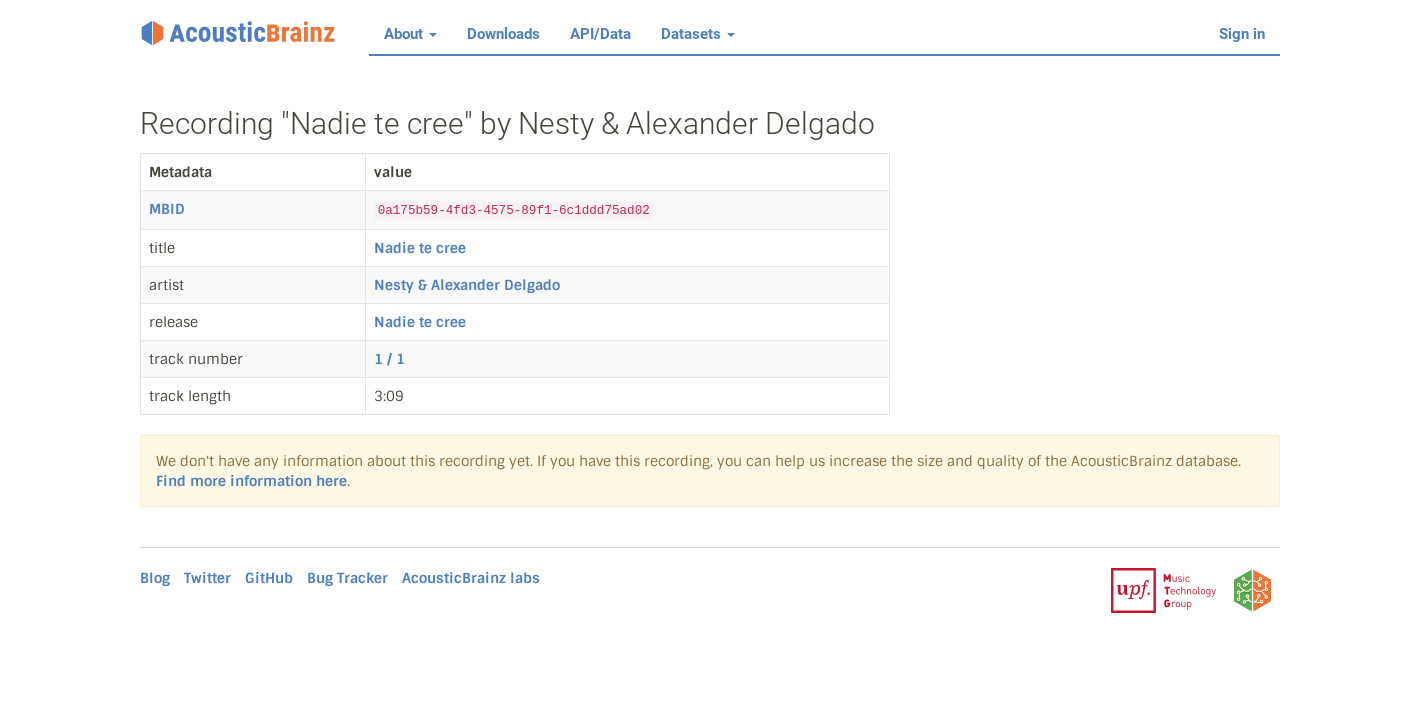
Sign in (1242, 34)
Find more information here (251, 481)
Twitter (207, 578)
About (410, 34)
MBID (167, 209)
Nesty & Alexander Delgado (467, 285)
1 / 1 (389, 359)
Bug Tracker (347, 578)
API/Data (600, 34)
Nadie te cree (420, 248)
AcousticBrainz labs (471, 578)
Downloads (503, 34)
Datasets (698, 34)
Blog (155, 578)
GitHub (269, 578)
